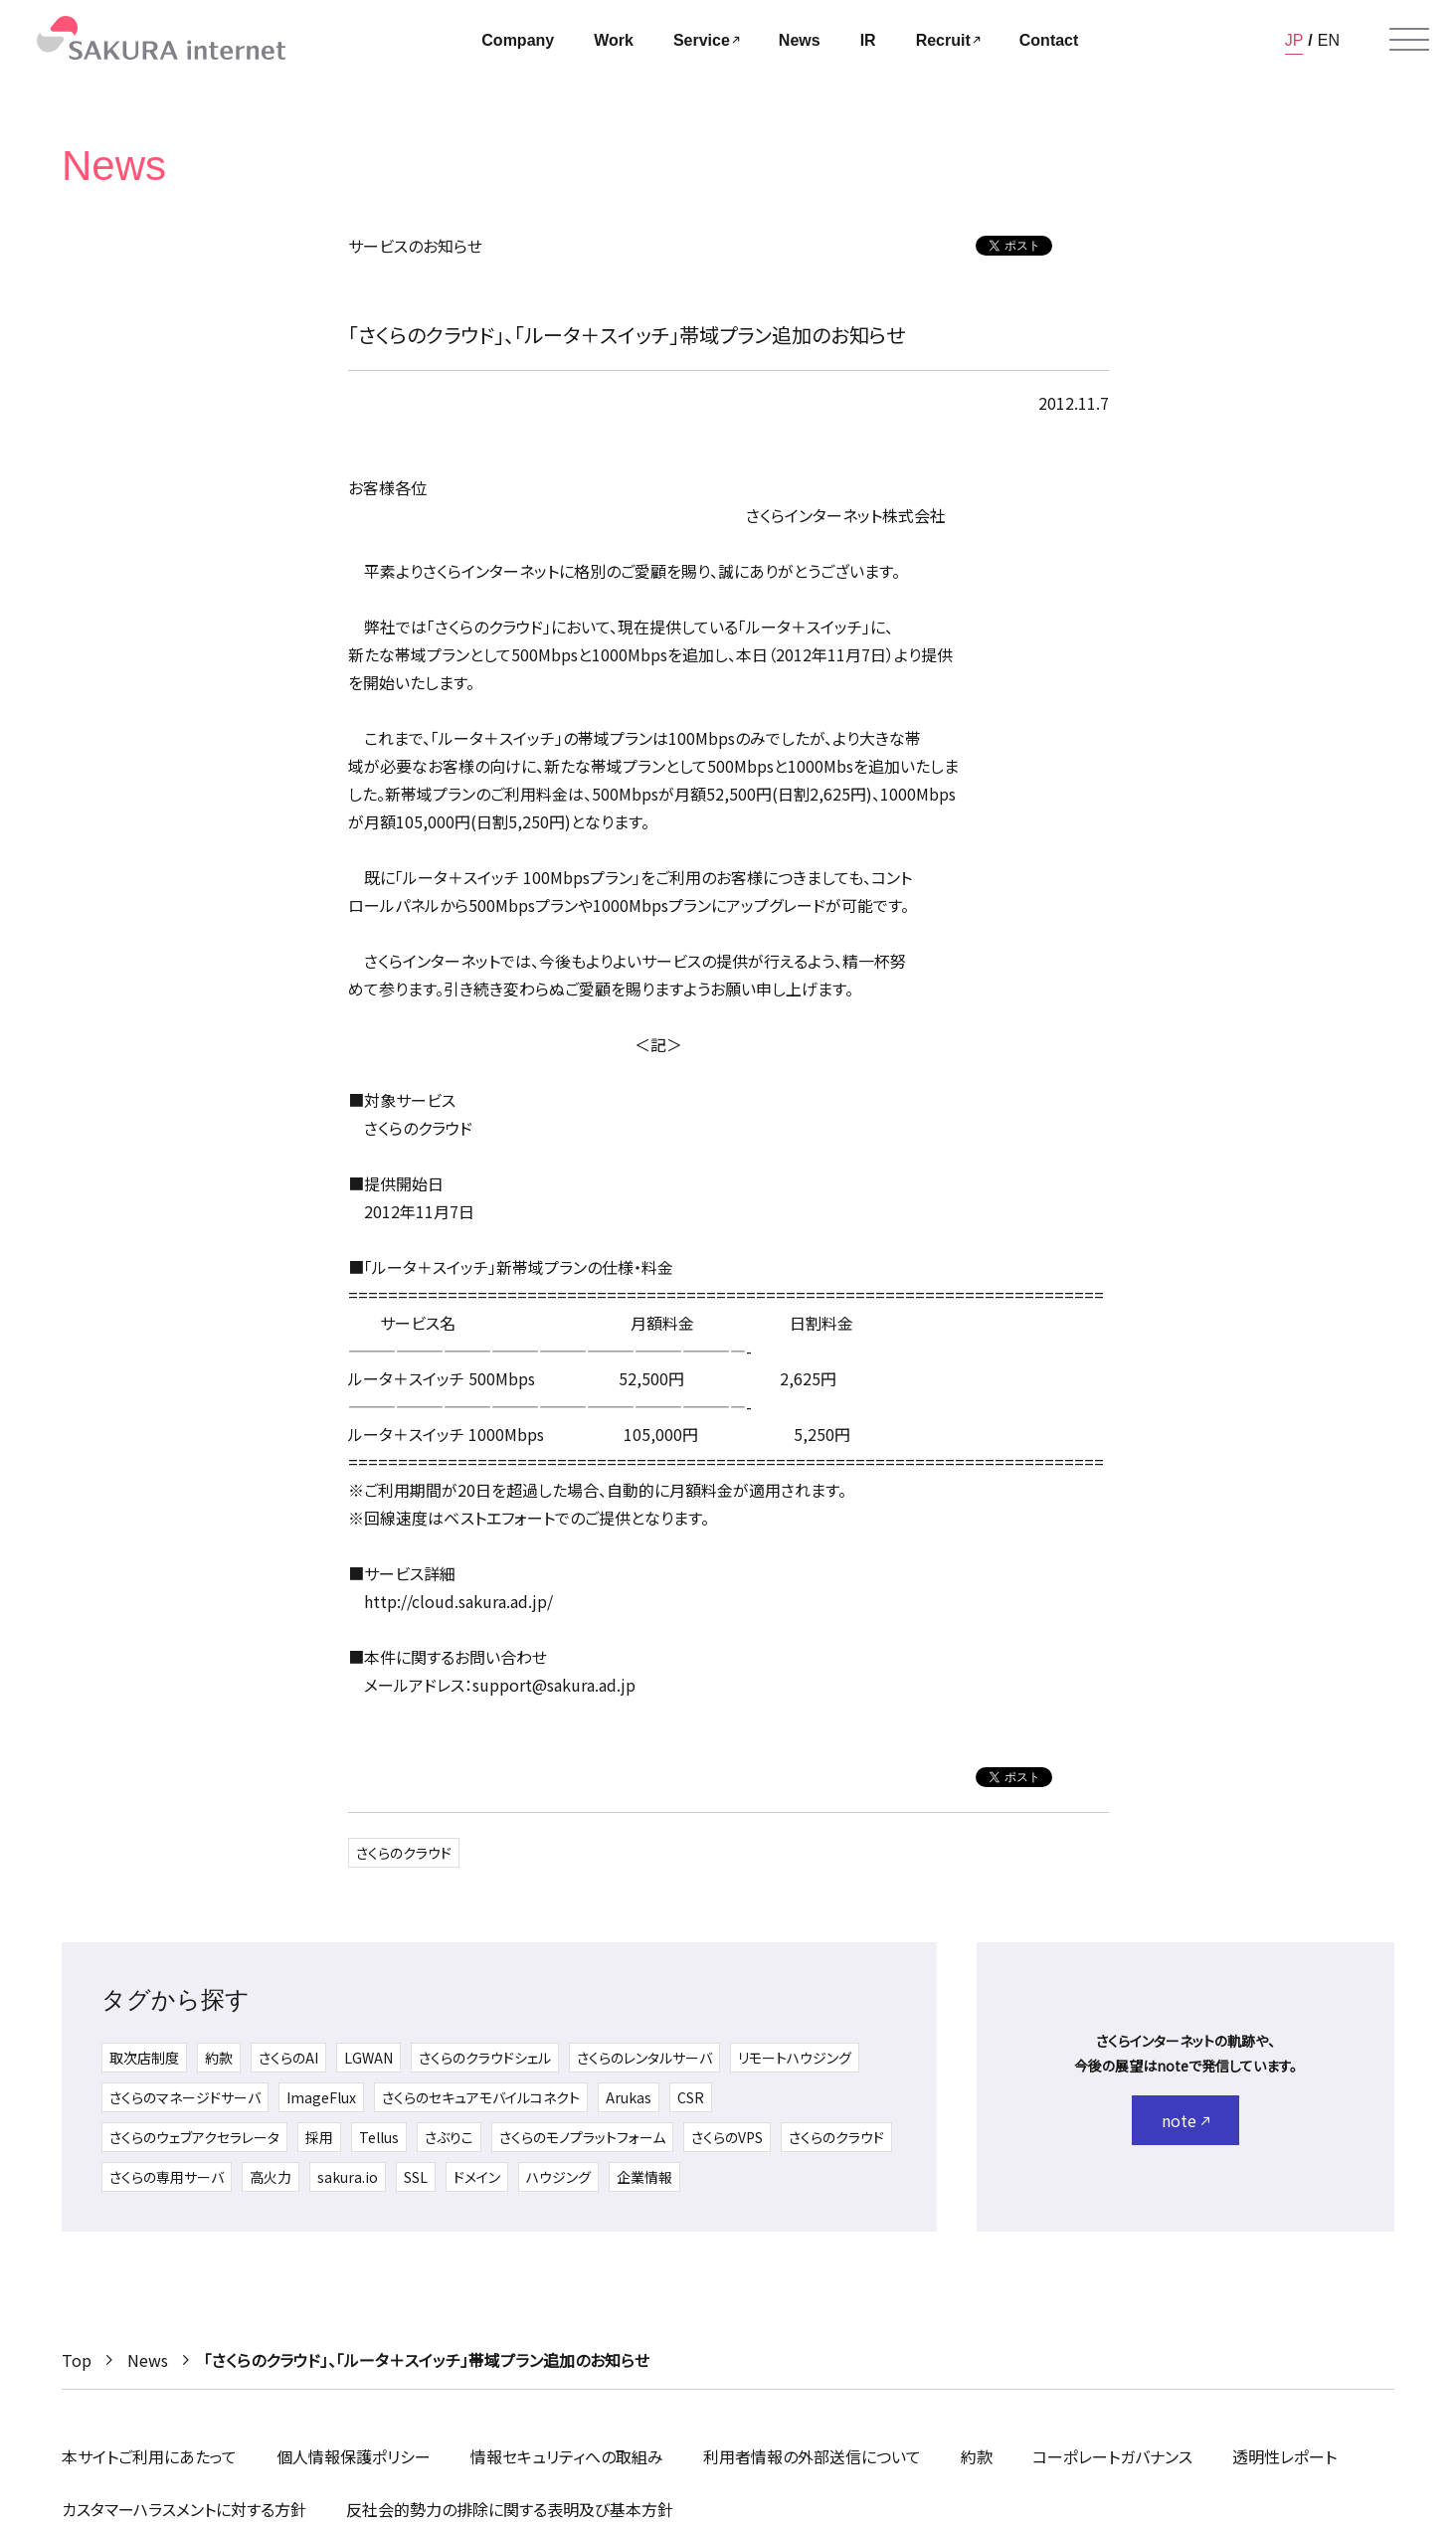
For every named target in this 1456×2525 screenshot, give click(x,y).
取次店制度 (144, 2058)
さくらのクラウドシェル (485, 2058)
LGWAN (368, 2058)
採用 (319, 2137)
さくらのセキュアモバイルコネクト (481, 2097)
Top (76, 2360)
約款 (219, 2058)
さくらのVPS (727, 2137)
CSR (690, 2097)
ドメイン (477, 2177)
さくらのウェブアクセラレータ (194, 2137)
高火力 (270, 2177)
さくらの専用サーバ (166, 2177)
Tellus (379, 2137)
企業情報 (644, 2177)
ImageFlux (321, 2097)
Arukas (628, 2097)
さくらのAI (288, 2058)
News (147, 2360)
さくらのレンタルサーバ (644, 2058)
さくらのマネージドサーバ (185, 2097)
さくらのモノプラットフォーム (582, 2137)
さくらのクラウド (404, 1853)
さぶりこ (449, 2137)
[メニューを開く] (1409, 40)
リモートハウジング (794, 2058)
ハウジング (558, 2177)
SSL (416, 2177)
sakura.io (347, 2177)
